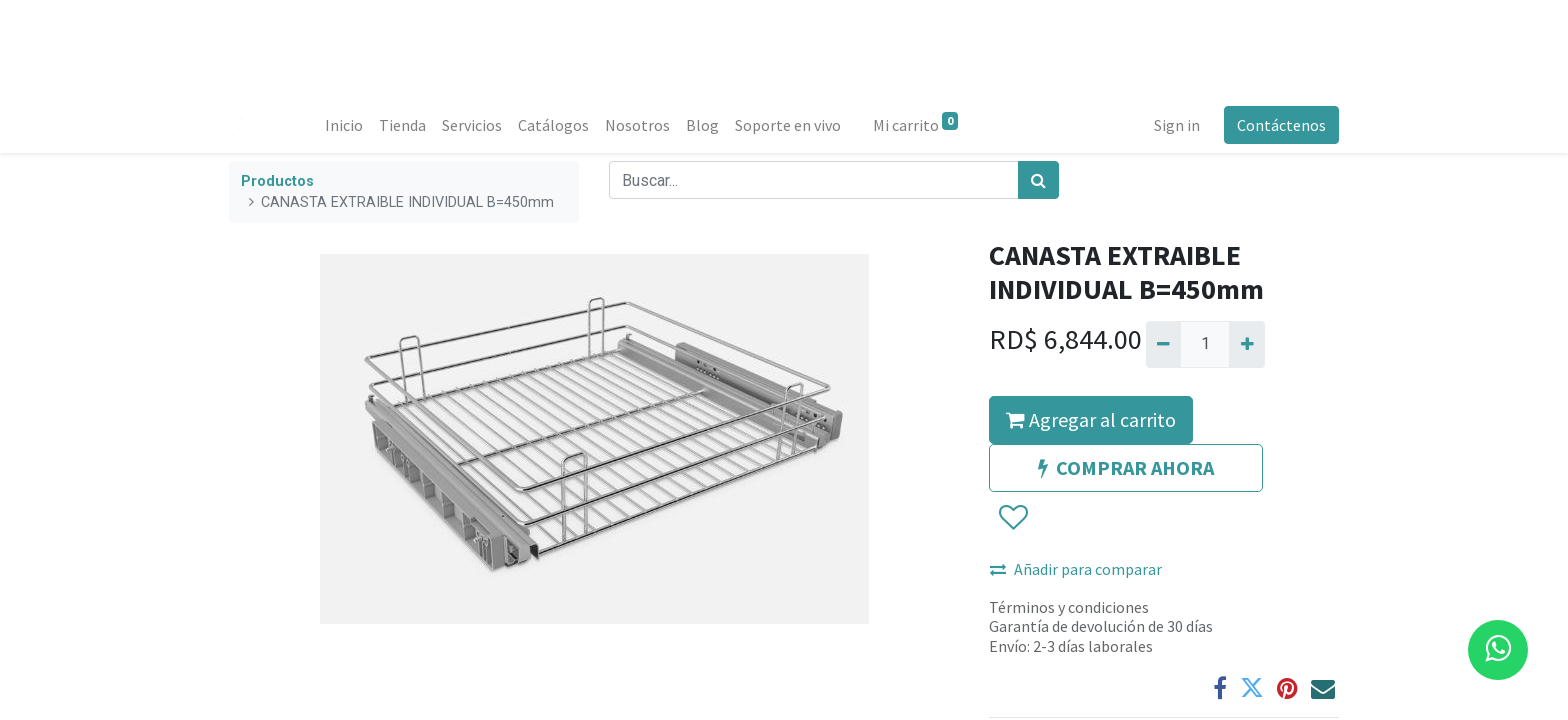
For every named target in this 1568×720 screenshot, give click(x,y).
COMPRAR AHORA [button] (1126, 467)
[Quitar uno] (1163, 344)
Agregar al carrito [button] (1091, 419)
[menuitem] (344, 125)
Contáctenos (1281, 125)
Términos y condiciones (1069, 607)
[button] (1012, 518)
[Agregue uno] (1246, 344)
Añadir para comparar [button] (1076, 569)
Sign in (1177, 125)
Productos (277, 181)
